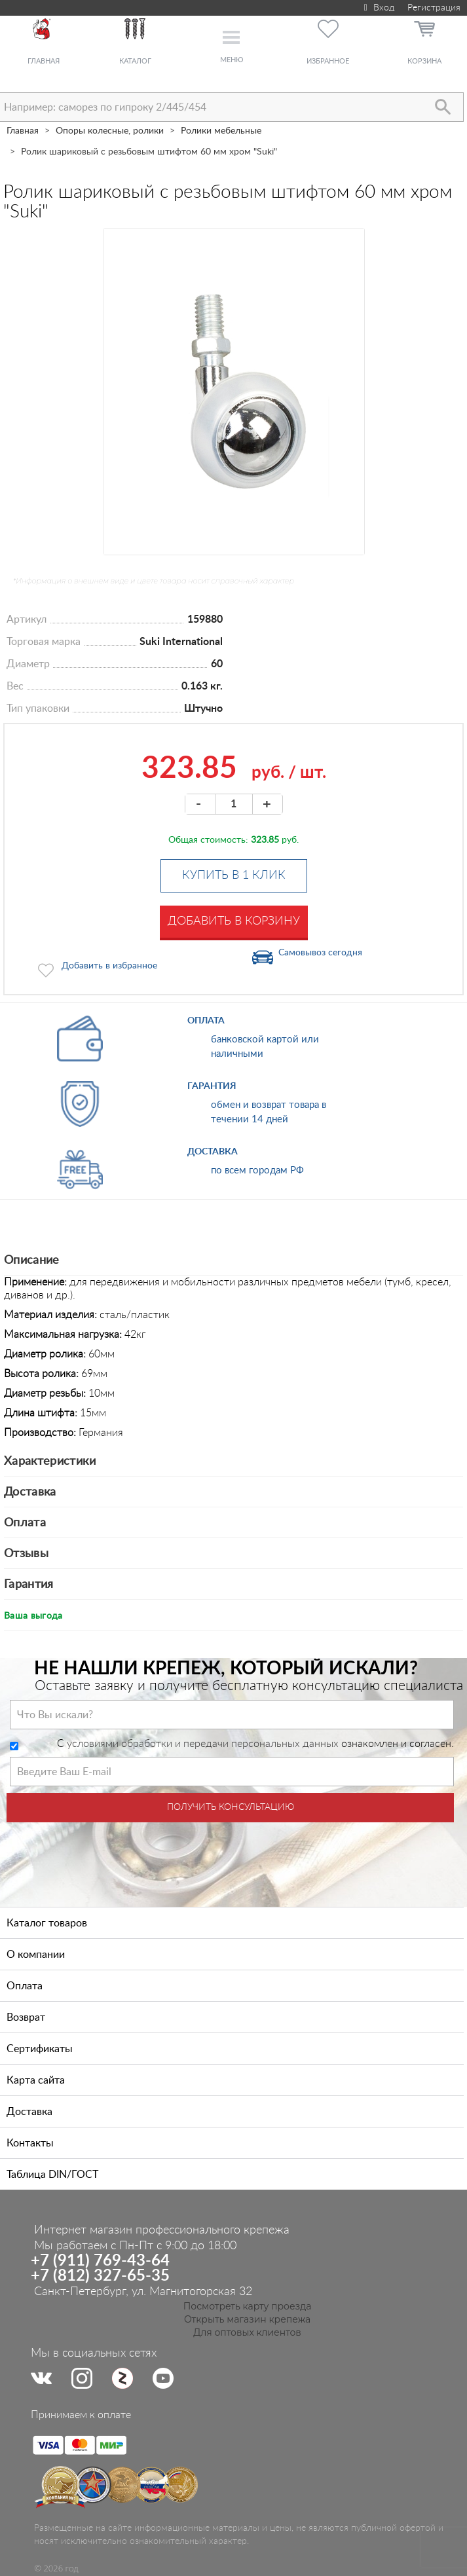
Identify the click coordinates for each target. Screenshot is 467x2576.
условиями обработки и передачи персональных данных (203, 1744)
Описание (32, 1260)
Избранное (328, 61)
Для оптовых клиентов (247, 2332)
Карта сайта (36, 2080)
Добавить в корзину (234, 921)
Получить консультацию (230, 1807)
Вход (377, 7)
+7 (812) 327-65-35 (100, 2276)
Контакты (30, 2143)
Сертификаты (40, 2049)
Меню (231, 60)
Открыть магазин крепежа (247, 2319)
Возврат (26, 2017)
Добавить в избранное (109, 965)
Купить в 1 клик (234, 875)
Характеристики (50, 1461)
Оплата (25, 1523)
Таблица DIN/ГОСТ (52, 2174)
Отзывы (26, 1554)
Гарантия (29, 1585)
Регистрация (433, 7)
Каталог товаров (47, 1923)
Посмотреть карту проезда (247, 2306)
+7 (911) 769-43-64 (100, 2261)
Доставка (30, 1492)
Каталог (135, 61)
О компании (36, 1954)
